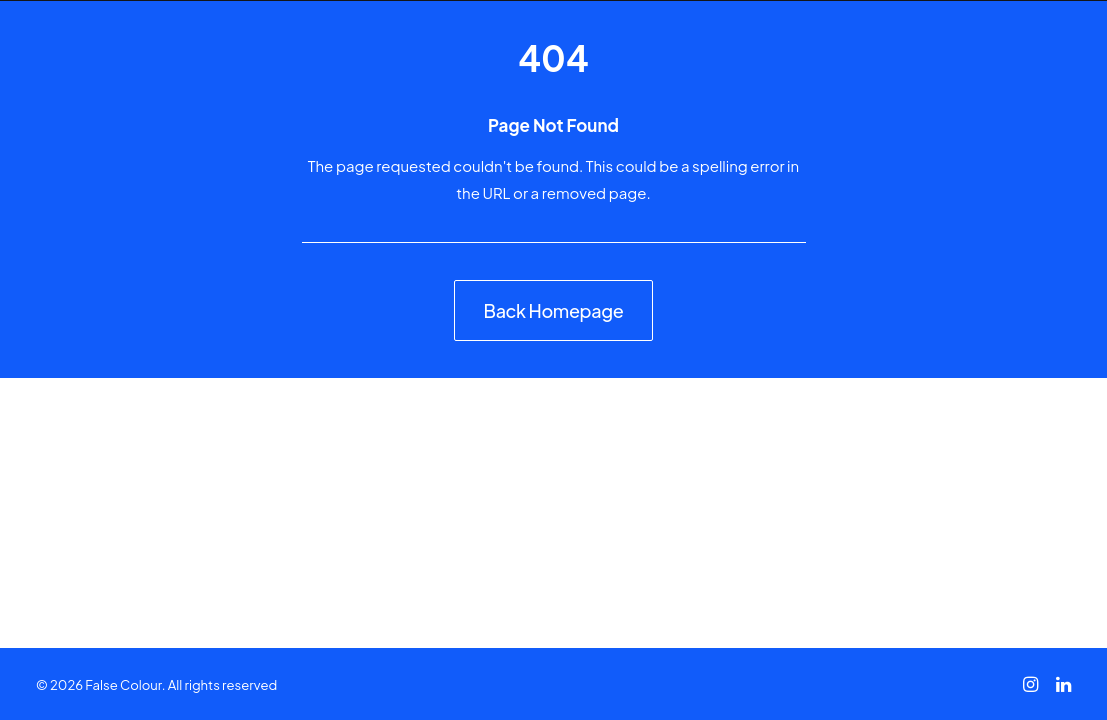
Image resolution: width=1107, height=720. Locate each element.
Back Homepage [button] (554, 310)
